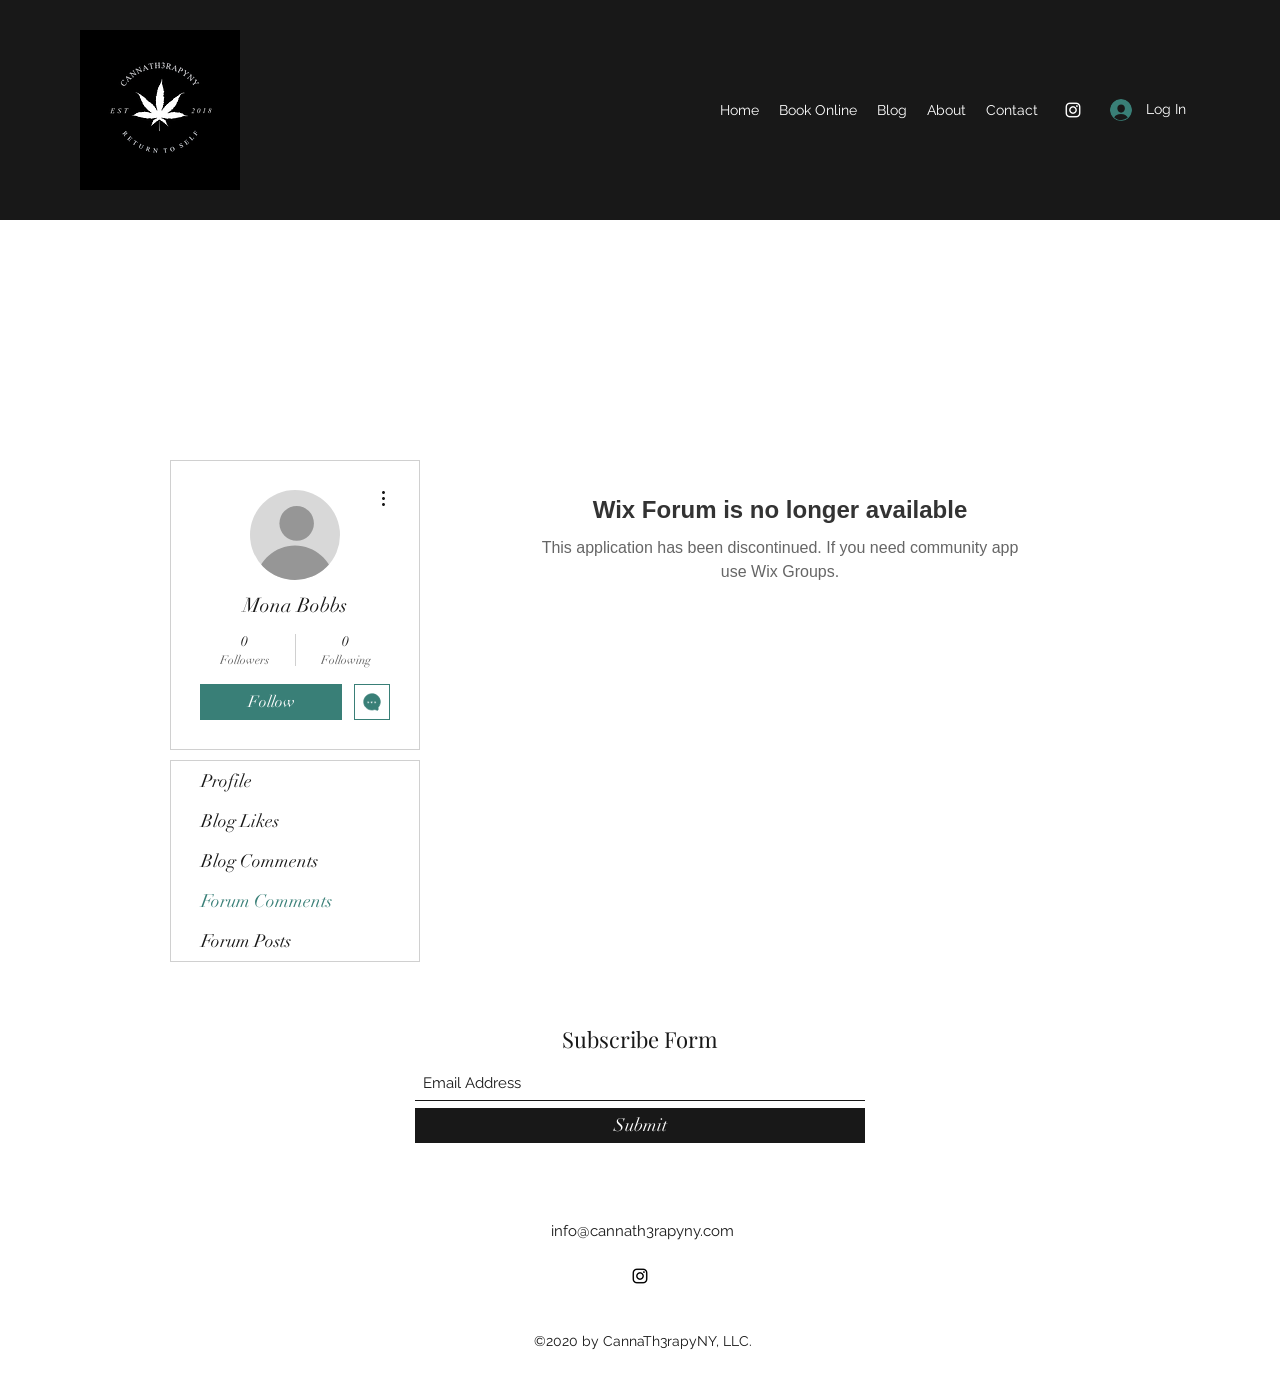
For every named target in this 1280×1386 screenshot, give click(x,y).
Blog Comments (259, 861)
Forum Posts (246, 941)
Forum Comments (266, 901)
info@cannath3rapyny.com (642, 1231)
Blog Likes (240, 821)
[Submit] (640, 1125)
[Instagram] (1073, 110)
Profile (226, 781)
